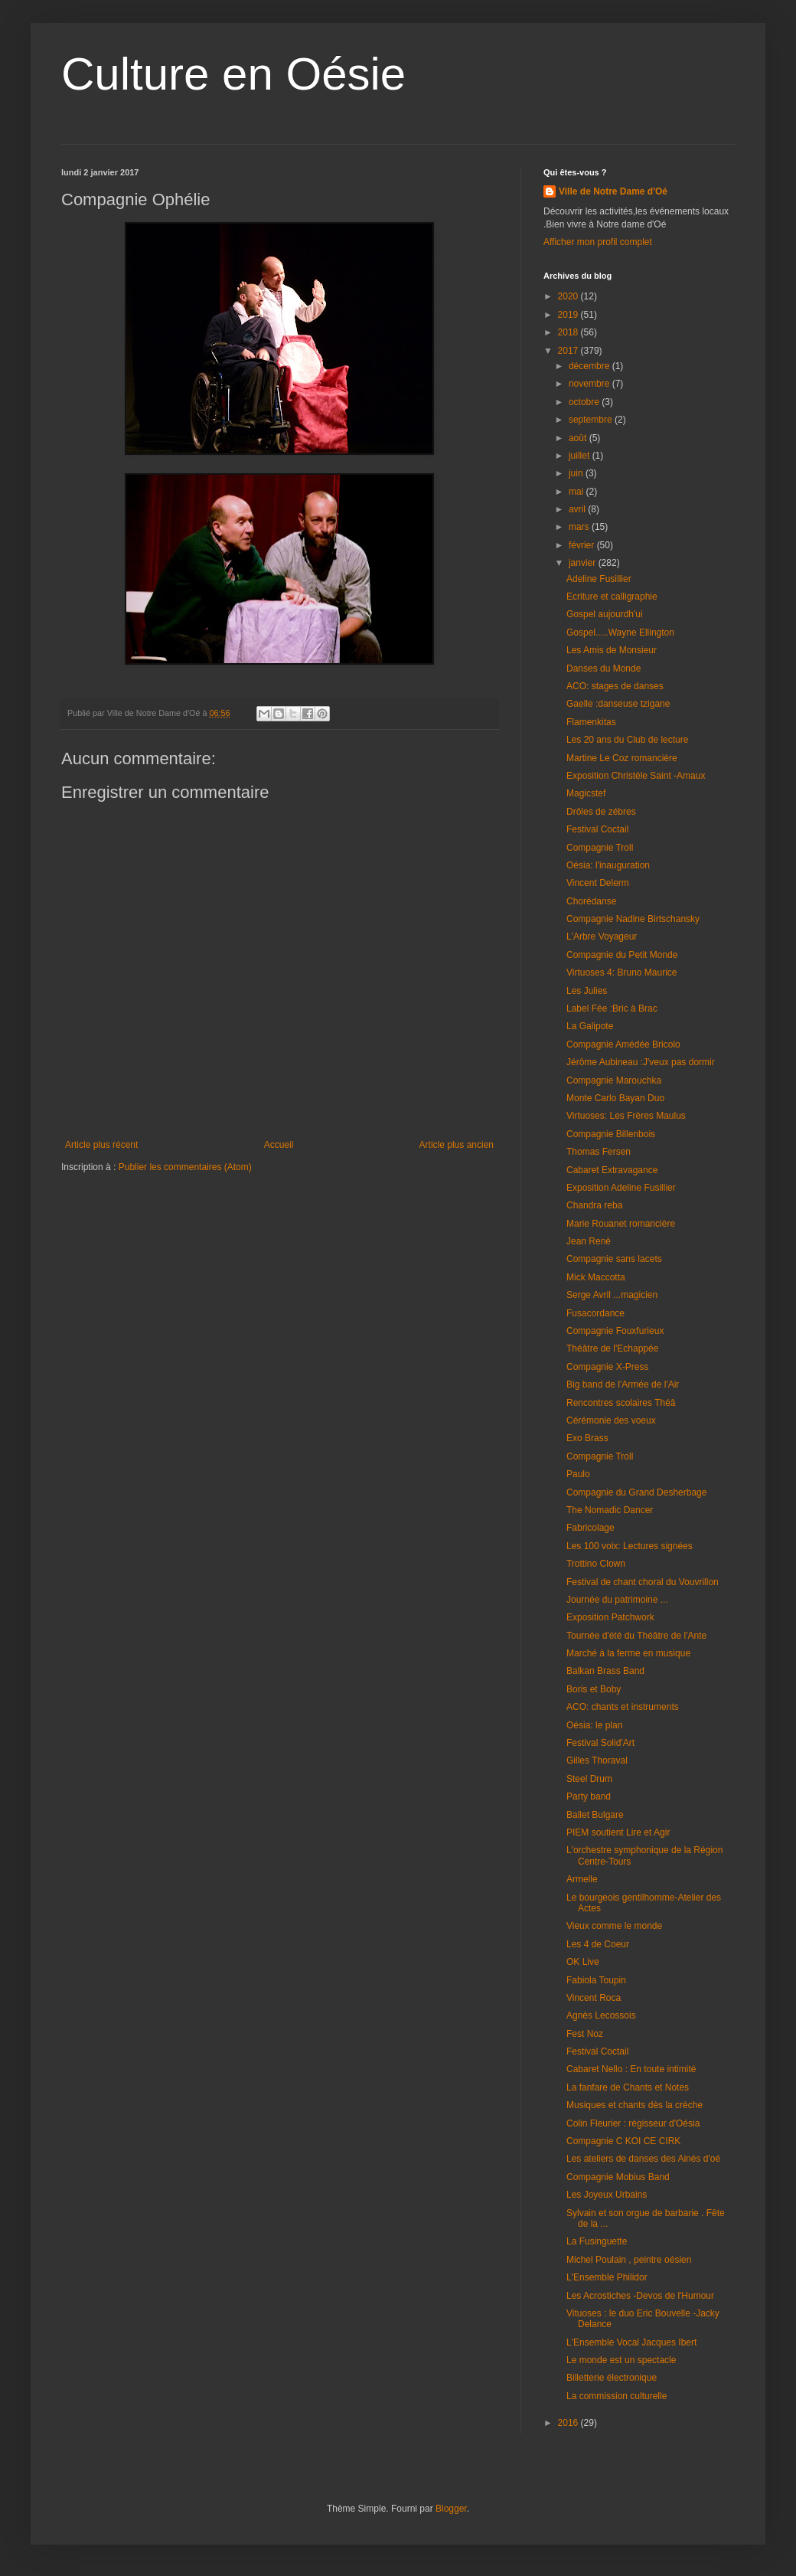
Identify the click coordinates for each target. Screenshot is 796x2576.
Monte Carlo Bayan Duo (615, 1098)
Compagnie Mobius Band (618, 2177)
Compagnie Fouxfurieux (615, 1331)
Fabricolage (590, 1527)
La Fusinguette (596, 2241)
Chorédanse (591, 901)
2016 (569, 2422)
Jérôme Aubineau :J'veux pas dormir (640, 1062)
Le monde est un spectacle (621, 2360)
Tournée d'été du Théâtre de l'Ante (636, 1635)
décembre (590, 366)
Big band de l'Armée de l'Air (622, 1384)
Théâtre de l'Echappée (612, 1348)
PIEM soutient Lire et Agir (618, 1832)
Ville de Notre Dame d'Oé (613, 191)
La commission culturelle (616, 2396)
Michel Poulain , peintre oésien (628, 2259)
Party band (588, 1796)
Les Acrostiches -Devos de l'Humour (640, 2295)
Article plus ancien (456, 1144)
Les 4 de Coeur (597, 1944)
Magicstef (585, 793)
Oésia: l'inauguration (608, 865)
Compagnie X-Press (607, 1367)
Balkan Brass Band (605, 1671)
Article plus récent (101, 1144)
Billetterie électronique (611, 2377)
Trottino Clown (595, 1563)
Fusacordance (595, 1313)
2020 (569, 296)
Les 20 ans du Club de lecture (627, 739)
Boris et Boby (593, 1689)
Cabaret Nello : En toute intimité (631, 2069)
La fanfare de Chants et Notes (627, 2087)
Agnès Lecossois (601, 2015)
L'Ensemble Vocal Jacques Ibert (631, 2342)
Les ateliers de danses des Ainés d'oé (643, 2158)
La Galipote (589, 1026)
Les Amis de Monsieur (611, 650)
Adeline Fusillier (598, 579)
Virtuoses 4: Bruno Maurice (621, 972)
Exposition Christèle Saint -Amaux (635, 775)
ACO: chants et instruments (622, 1707)
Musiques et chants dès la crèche (634, 2105)
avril (578, 509)
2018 (569, 332)
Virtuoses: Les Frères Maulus (626, 1115)
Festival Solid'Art (600, 1742)
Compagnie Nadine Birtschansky (633, 919)
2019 (569, 314)
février (583, 545)
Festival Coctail (597, 829)
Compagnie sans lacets (614, 1259)
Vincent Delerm (597, 883)
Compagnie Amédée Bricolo (623, 1044)
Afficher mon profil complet (597, 242)
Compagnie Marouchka (613, 1080)
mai (577, 491)
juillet (580, 455)
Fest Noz (584, 2033)
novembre (590, 383)
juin (577, 473)
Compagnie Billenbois (610, 1134)
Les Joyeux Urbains (606, 2194)
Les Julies (586, 991)
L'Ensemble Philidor (607, 2277)
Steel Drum (589, 1778)
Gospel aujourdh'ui (604, 614)
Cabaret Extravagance (611, 1170)
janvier (584, 562)
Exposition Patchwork (610, 1617)
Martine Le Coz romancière (621, 758)
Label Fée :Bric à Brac (611, 1008)
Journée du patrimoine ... (617, 1599)
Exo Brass (587, 1438)
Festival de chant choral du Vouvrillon (642, 1582)
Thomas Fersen (598, 1151)
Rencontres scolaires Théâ (621, 1403)
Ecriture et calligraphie (611, 596)
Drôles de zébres (601, 811)
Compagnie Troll (599, 847)
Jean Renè (588, 1241)
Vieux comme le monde (614, 1926)
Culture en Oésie (233, 74)
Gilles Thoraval (597, 1760)
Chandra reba (594, 1205)
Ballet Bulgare (595, 1814)
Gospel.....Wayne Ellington (620, 632)
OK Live (582, 1962)
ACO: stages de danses (615, 686)
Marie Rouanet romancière (620, 1223)
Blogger (451, 2508)
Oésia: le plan (594, 1725)
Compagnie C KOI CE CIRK (623, 2141)
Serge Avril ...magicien (611, 1295)
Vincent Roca (593, 1997)
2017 (569, 350)
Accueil (279, 1144)
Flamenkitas (591, 722)
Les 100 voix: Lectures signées (629, 1546)
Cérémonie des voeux (611, 1420)
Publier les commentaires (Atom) (185, 1167)
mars (580, 526)
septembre (592, 419)
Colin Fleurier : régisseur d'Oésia (633, 2123)
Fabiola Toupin (596, 1980)
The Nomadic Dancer (609, 1510)
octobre (585, 402)
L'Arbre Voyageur (601, 936)
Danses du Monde (603, 668)
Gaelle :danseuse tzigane (618, 703)
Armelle (582, 1879)
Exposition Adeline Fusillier (621, 1187)
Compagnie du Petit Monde (621, 955)
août (579, 438)
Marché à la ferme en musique (628, 1653)
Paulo (578, 1474)
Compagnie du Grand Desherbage (636, 1492)
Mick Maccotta (595, 1277)
